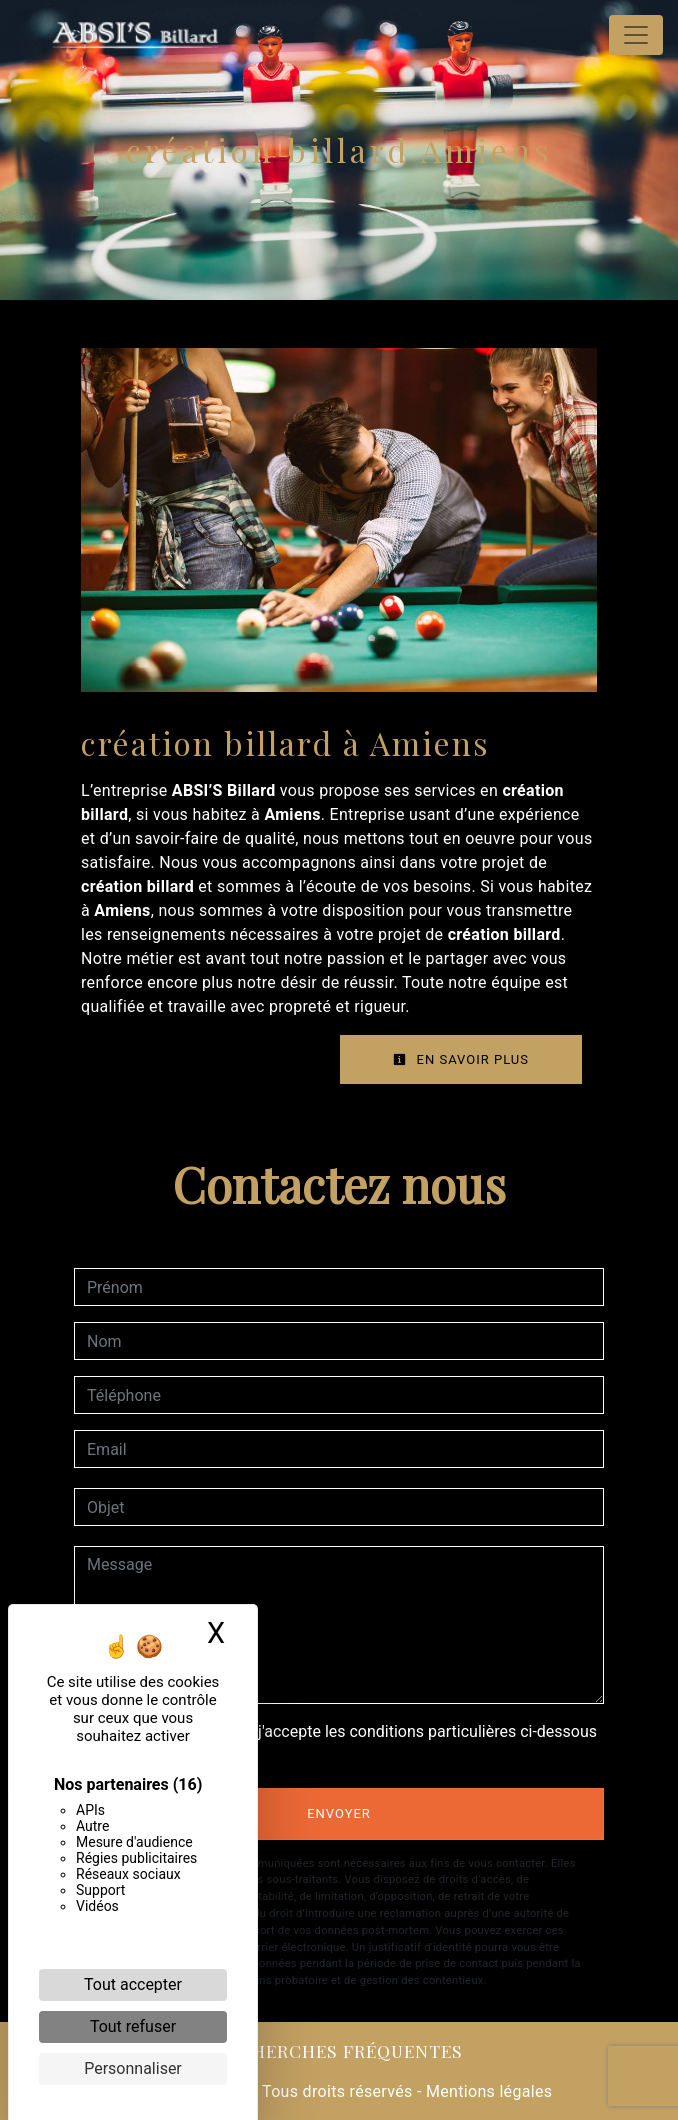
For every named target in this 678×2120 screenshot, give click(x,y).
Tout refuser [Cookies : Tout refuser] (133, 2026)
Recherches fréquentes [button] (339, 2050)
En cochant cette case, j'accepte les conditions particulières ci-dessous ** (345, 1743)
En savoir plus (461, 1059)
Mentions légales (487, 2091)
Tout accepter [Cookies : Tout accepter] (133, 1984)
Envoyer (339, 1813)
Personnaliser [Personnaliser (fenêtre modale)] (133, 2068)
